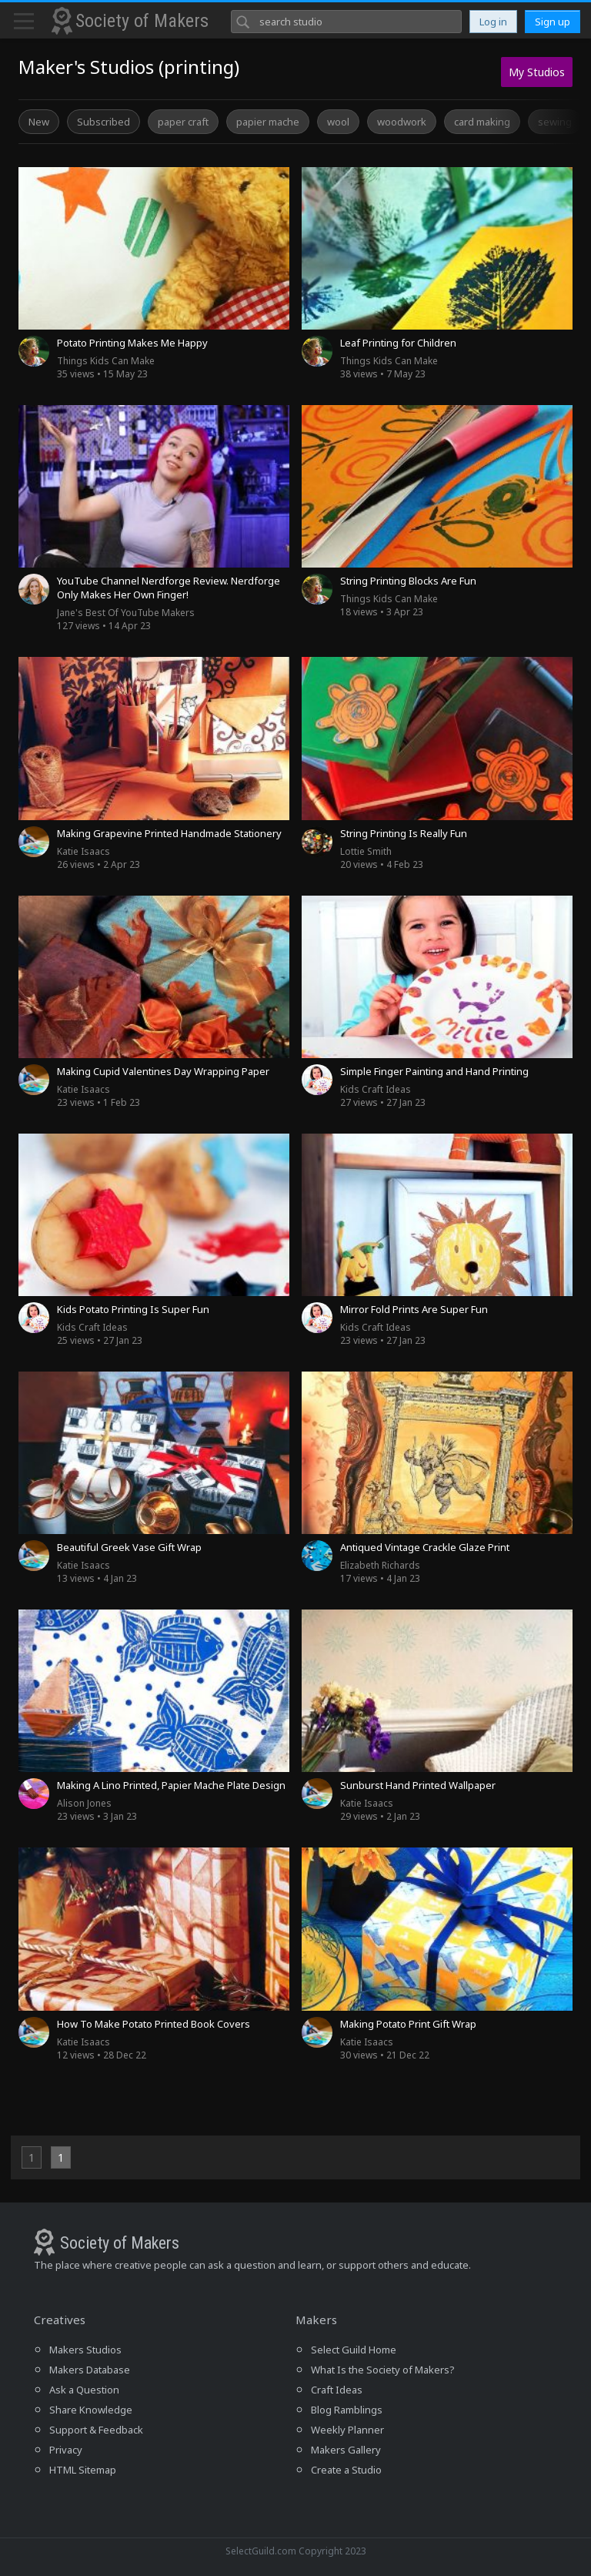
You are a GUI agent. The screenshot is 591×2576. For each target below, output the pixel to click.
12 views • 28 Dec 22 (101, 2048)
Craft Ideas (336, 2390)
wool (338, 122)
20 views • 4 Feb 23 (381, 858)
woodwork (401, 122)
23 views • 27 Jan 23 (383, 1334)
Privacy (65, 2450)
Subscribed (103, 122)
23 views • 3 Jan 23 (97, 1810)
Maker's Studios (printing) (128, 66)
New (38, 122)
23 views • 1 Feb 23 (98, 1096)
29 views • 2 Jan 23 (380, 1810)
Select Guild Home (353, 2350)
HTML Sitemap (82, 2470)
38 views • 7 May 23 (389, 367)
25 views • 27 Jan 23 (99, 1334)
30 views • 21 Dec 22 (384, 2048)
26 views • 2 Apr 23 (98, 858)
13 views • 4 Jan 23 (97, 1572)
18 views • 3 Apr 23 (389, 605)
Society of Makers (142, 21)
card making (482, 122)
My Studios (537, 72)
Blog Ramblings (346, 2410)
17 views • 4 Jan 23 (380, 1572)
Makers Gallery (346, 2450)
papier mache (267, 122)
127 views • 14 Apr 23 (126, 619)
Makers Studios (85, 2350)
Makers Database (89, 2370)
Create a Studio (346, 2470)
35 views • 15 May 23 (106, 367)
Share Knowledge (90, 2410)
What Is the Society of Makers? (383, 2370)
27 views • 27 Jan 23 (383, 1096)
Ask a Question (84, 2390)
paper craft (183, 122)
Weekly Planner (347, 2430)
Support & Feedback (96, 2430)
